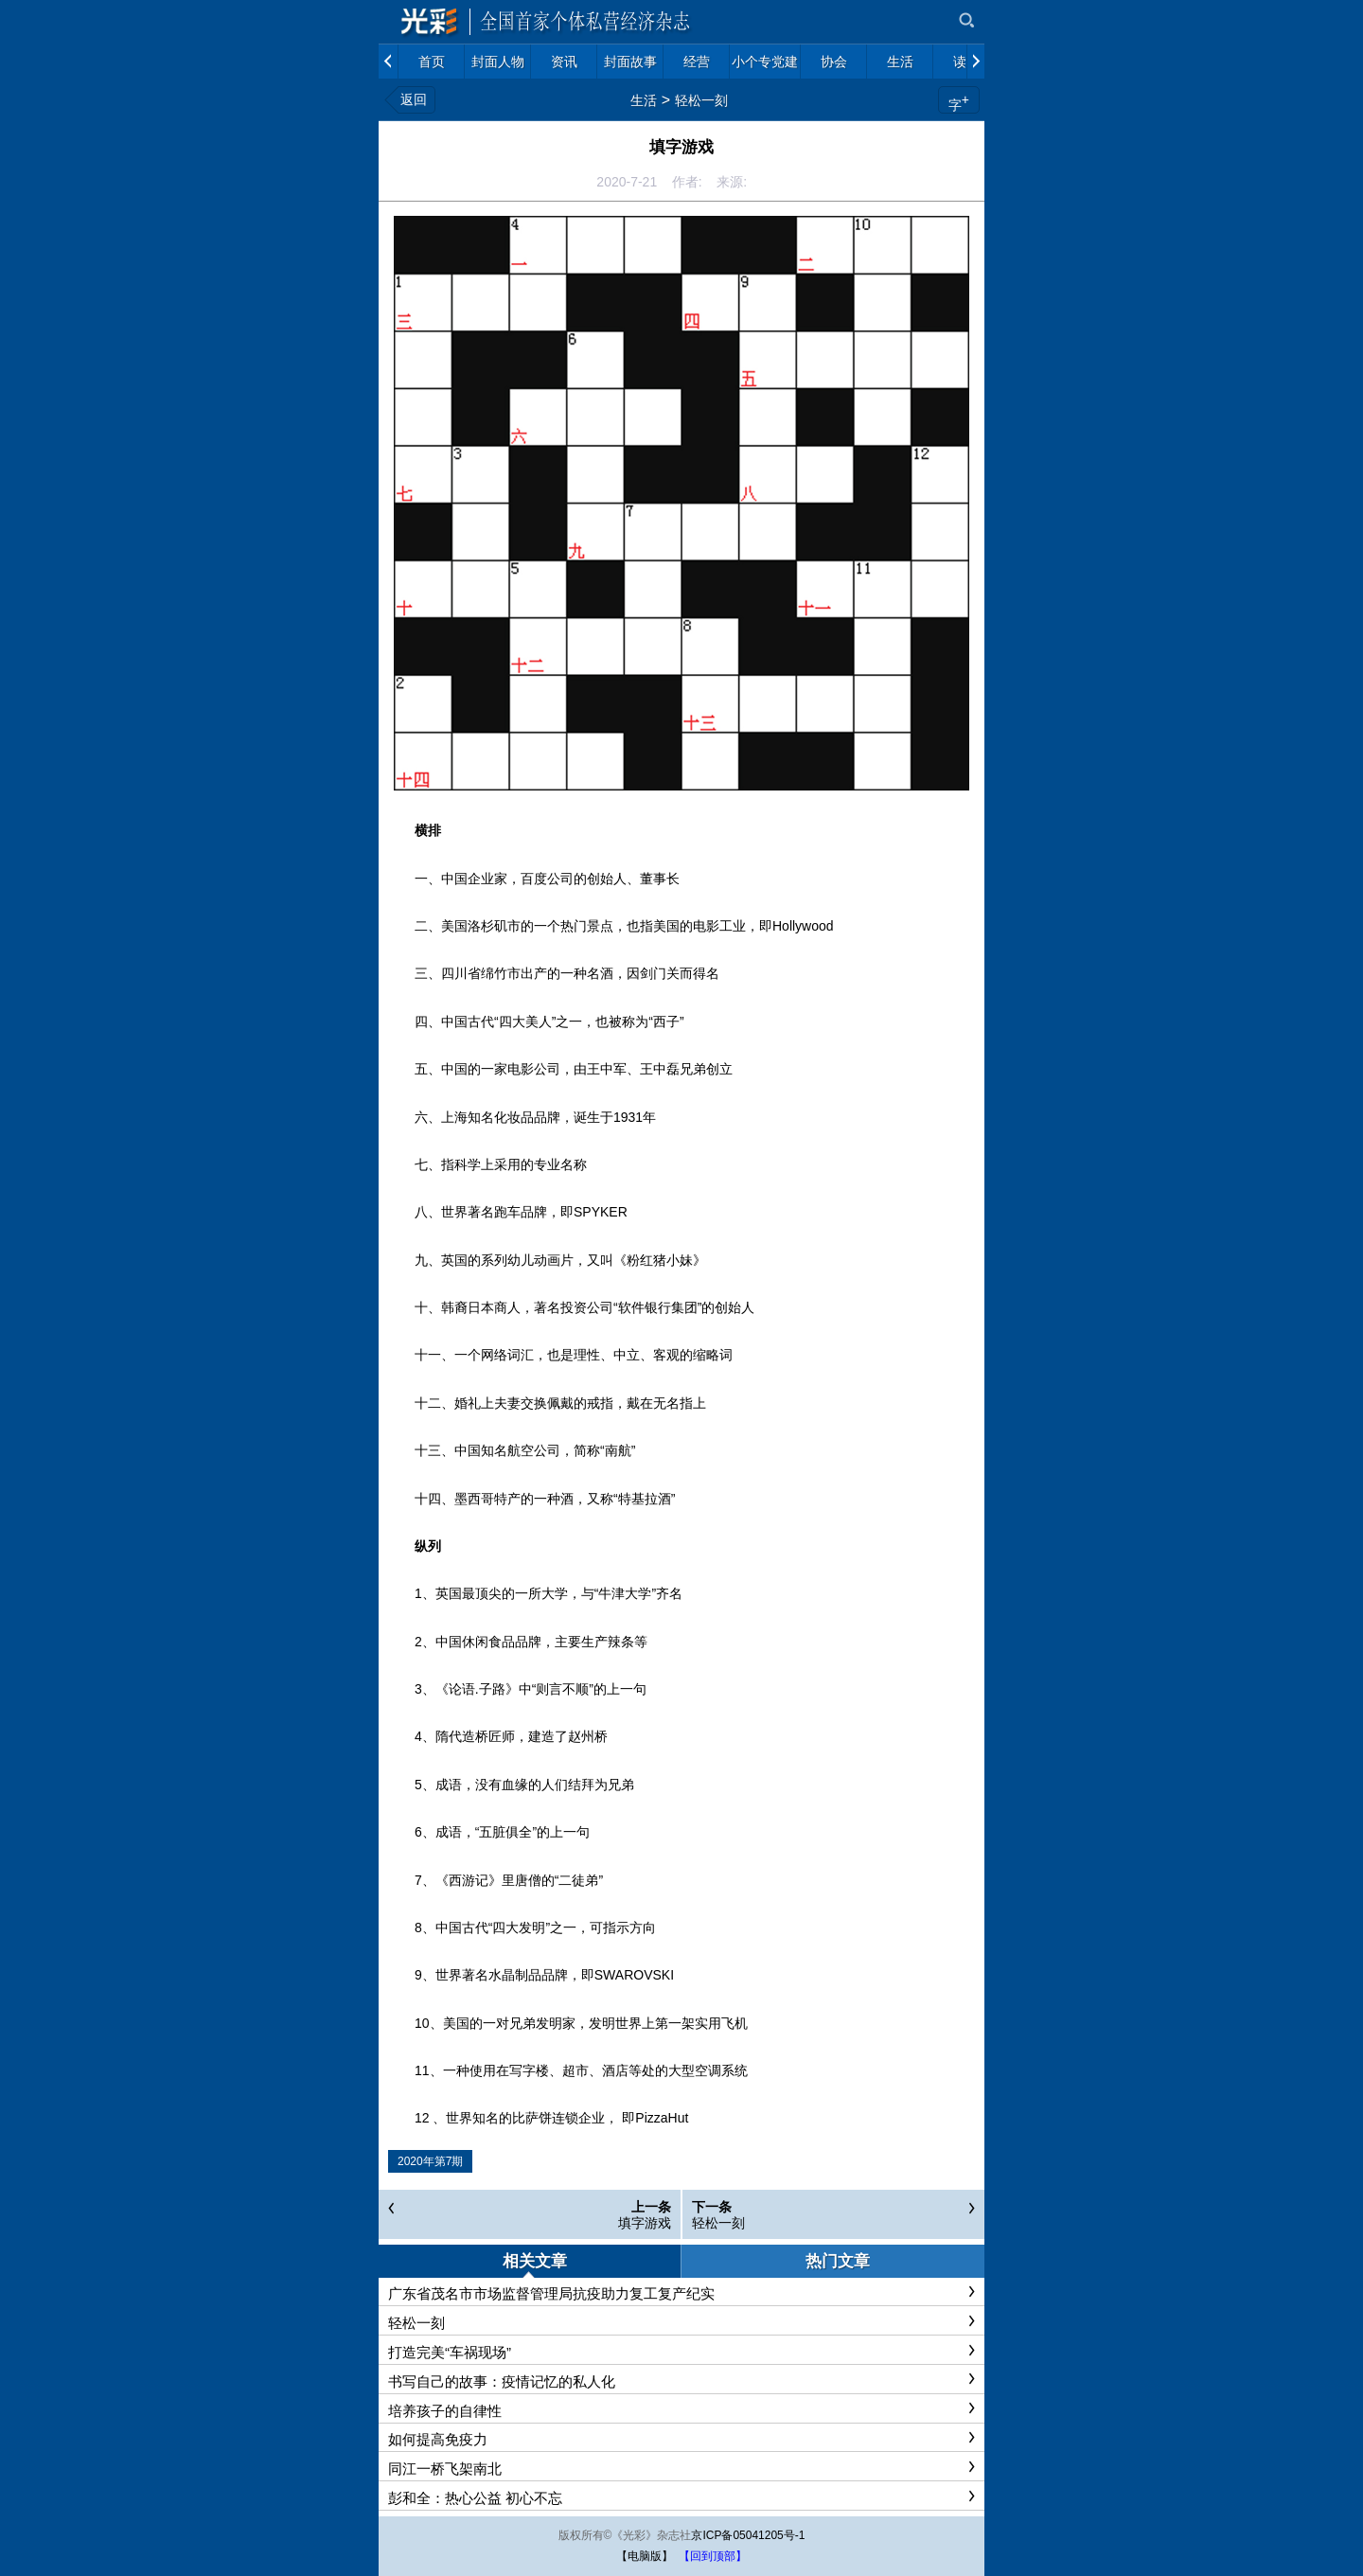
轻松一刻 (701, 100)
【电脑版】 (644, 2556)
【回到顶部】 (713, 2556)
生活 (643, 100)
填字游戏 (644, 2222)
